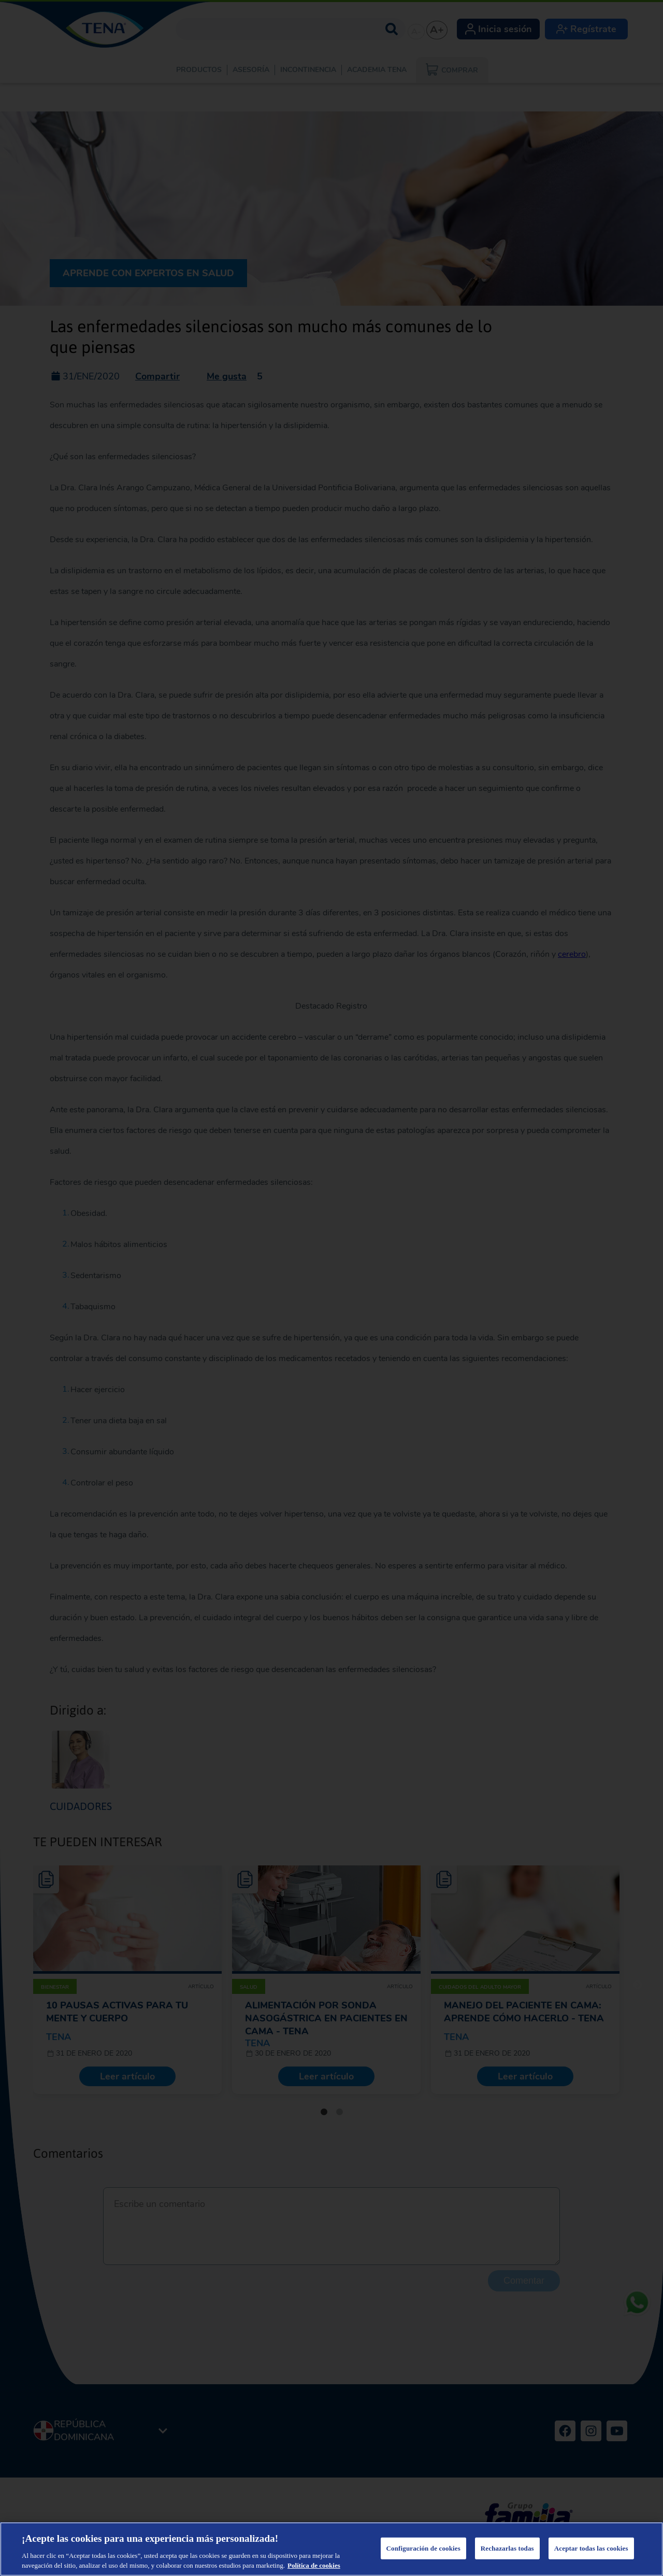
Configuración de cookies (423, 2548)
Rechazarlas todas (507, 2548)
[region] (331, 2549)
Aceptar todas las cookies (591, 2548)
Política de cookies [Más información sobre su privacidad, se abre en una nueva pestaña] (313, 2565)
